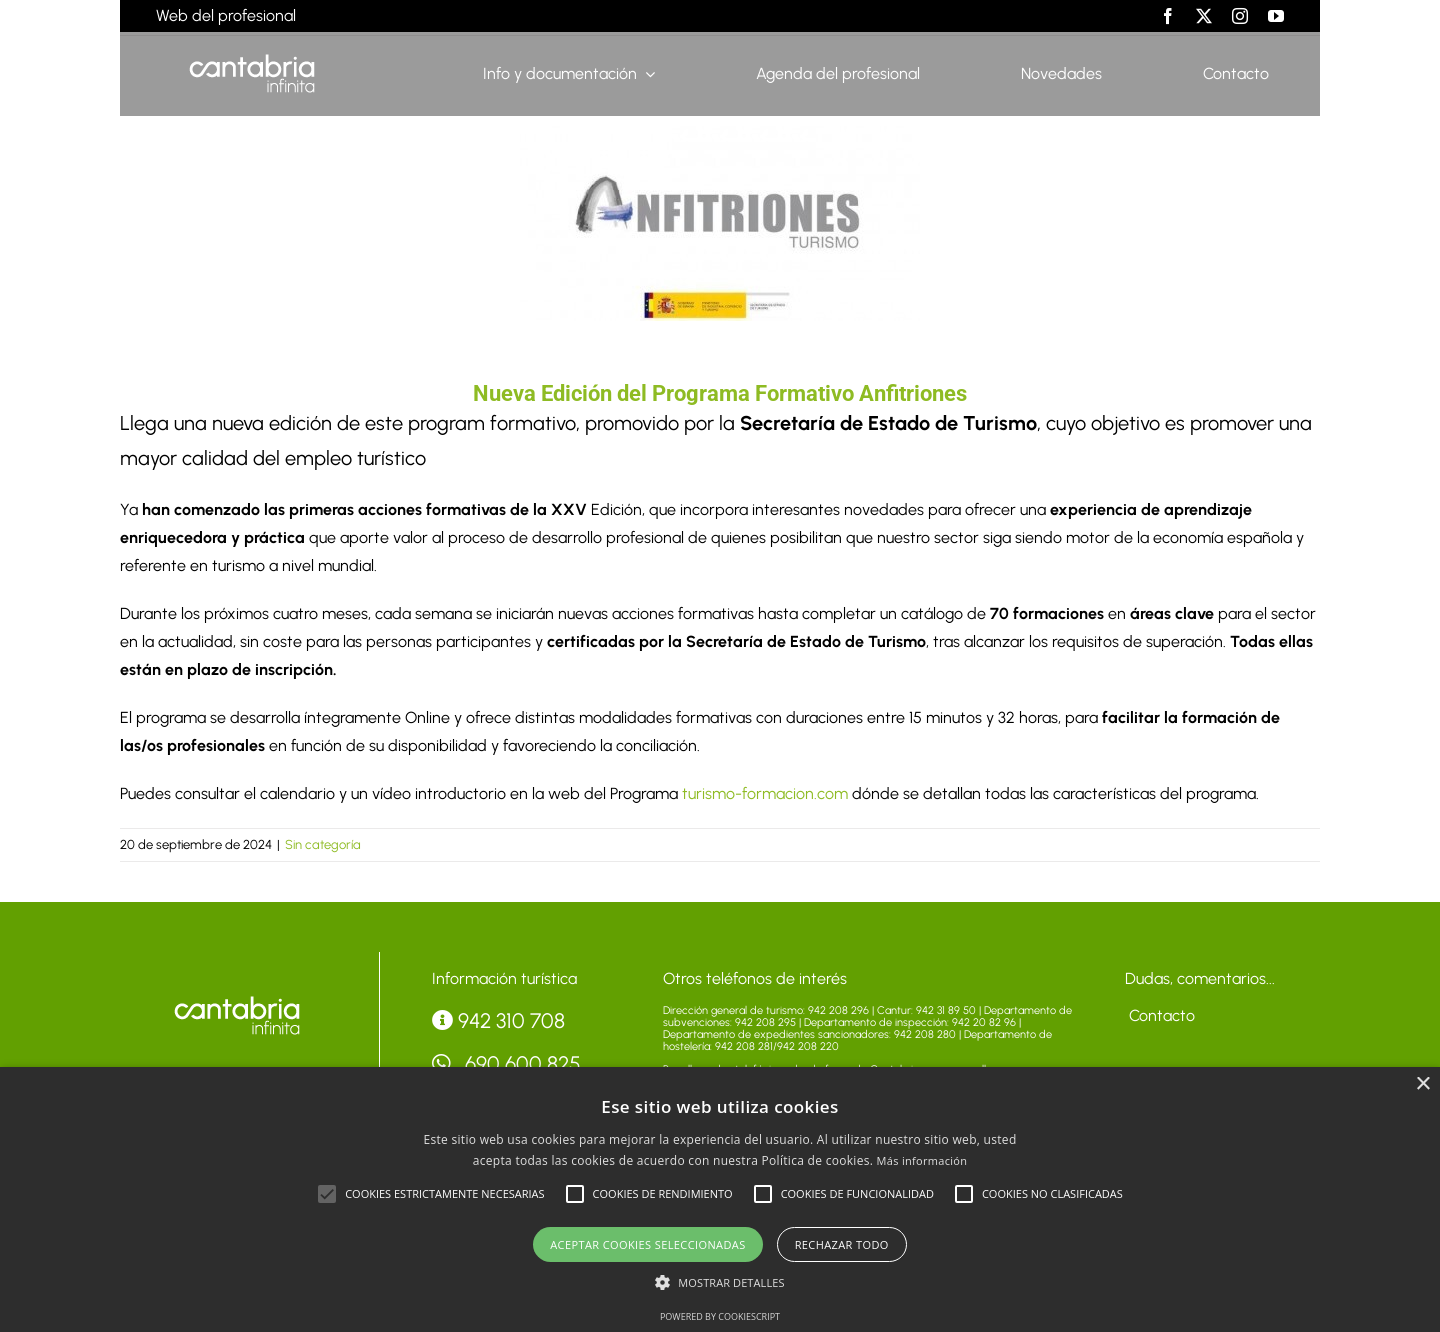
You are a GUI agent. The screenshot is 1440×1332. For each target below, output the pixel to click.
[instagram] (1240, 16)
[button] (327, 1194)
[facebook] (1168, 16)
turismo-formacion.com (765, 793)
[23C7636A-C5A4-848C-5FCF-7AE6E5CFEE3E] (720, 223)
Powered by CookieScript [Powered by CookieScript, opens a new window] (720, 1316)
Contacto (1160, 1015)
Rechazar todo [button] (842, 1244)
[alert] (720, 1199)
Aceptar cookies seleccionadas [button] (647, 1244)
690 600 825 (507, 1063)
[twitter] (1204, 16)
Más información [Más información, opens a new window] (922, 1160)
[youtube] (1276, 16)
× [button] (1422, 1084)
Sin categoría (323, 844)
